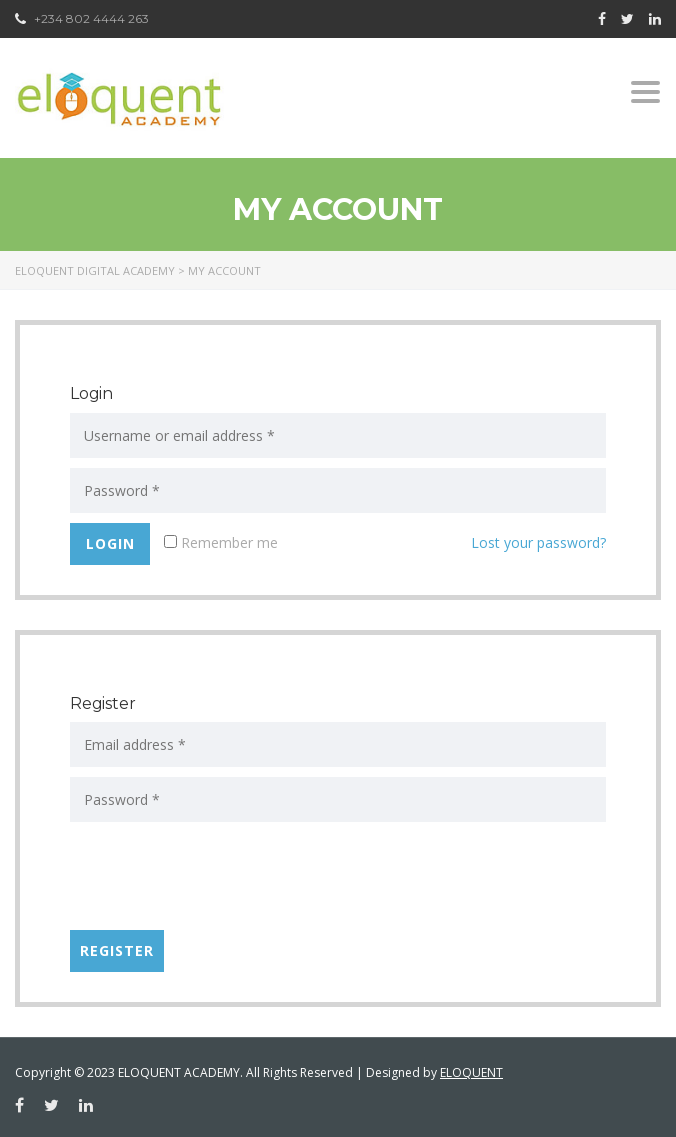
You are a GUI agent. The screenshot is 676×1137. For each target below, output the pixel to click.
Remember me (221, 542)
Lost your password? (538, 542)
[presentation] (222, 881)
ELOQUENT (471, 1072)
